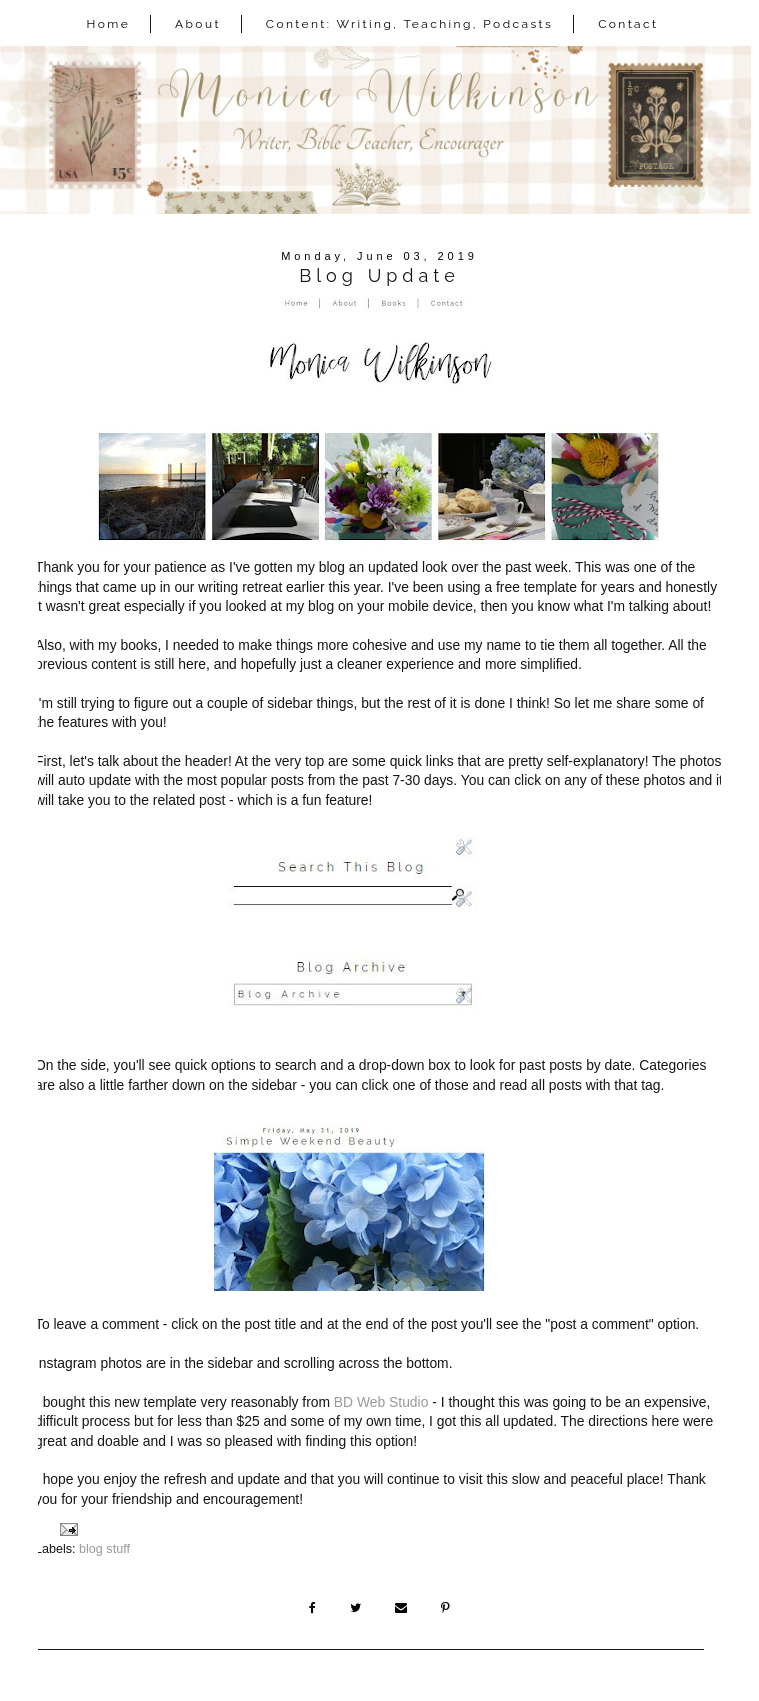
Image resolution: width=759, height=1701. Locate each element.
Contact (628, 24)
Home (109, 24)
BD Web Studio (381, 1402)
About (198, 24)
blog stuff (104, 1549)
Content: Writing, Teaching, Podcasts (410, 24)
